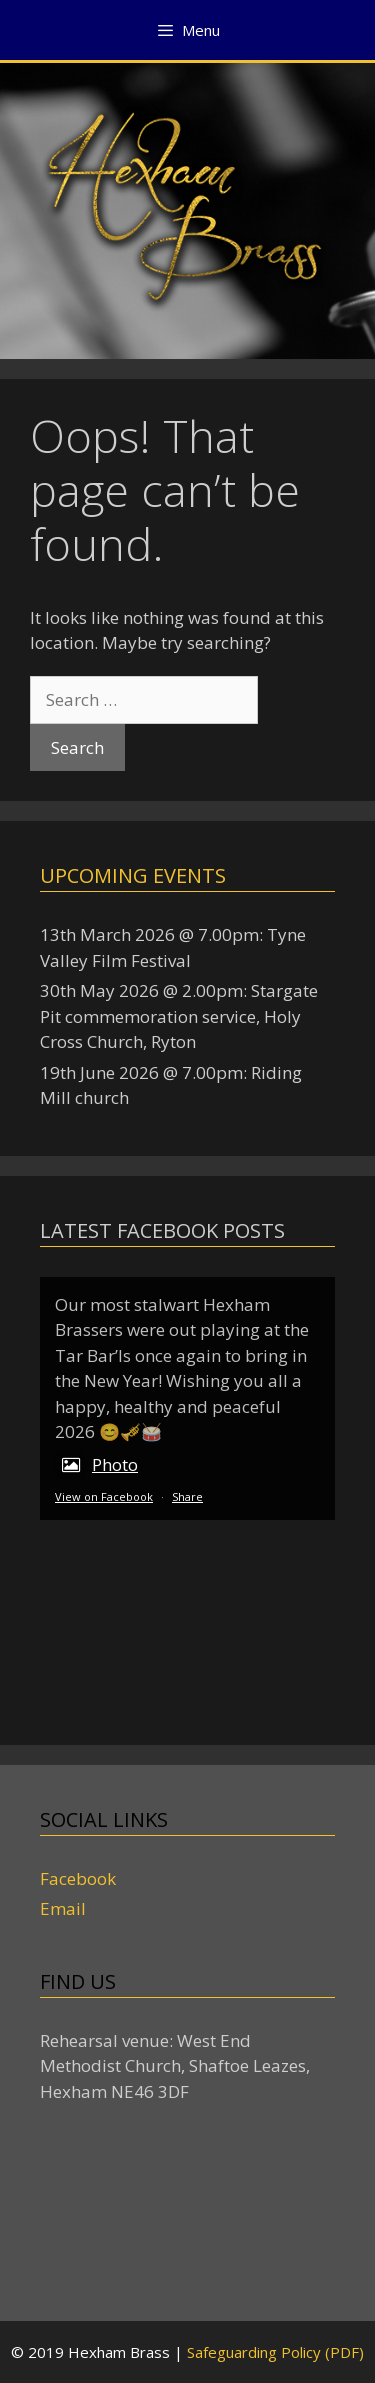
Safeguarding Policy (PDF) (275, 2352)
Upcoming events (133, 875)
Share (187, 1496)
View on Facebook (104, 1496)
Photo (96, 1464)
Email (63, 1908)
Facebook (78, 1878)
